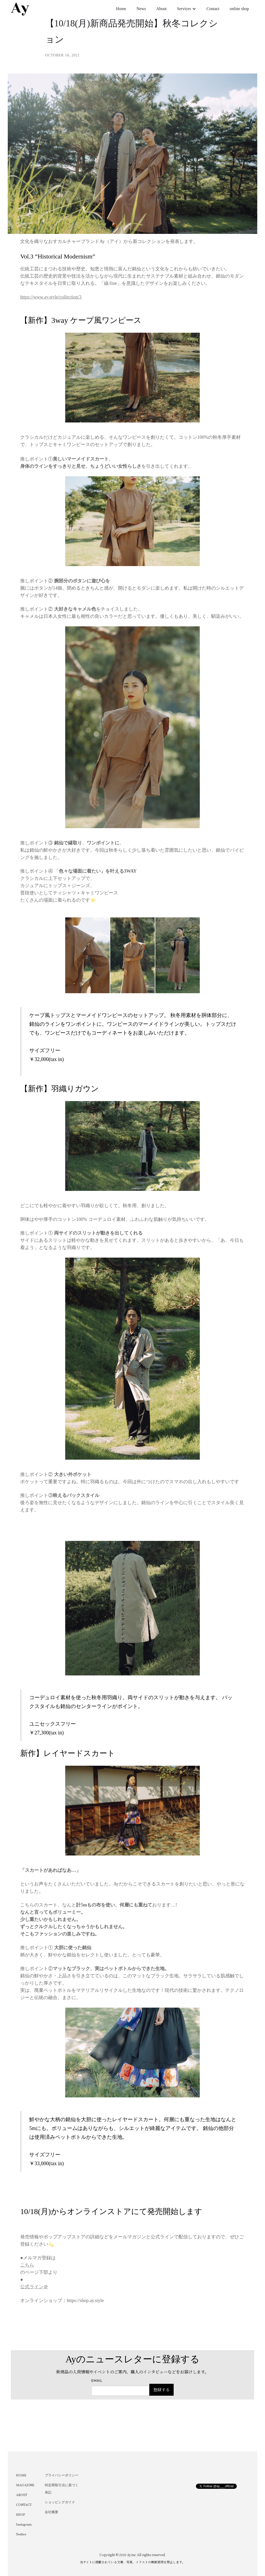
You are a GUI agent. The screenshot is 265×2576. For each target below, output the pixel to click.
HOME (21, 2475)
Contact (213, 8)
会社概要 (51, 2512)
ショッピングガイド (60, 2502)
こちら (27, 2265)
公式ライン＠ (34, 2286)
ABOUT (21, 2495)
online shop (239, 8)
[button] (186, 9)
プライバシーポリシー (61, 2475)
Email (96, 2380)
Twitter (21, 2534)
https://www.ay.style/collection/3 (51, 297)
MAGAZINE (25, 2485)
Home (121, 8)
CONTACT (24, 2505)
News (141, 8)
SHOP (20, 2515)
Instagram (24, 2524)
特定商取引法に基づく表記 (61, 2489)
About (161, 8)
